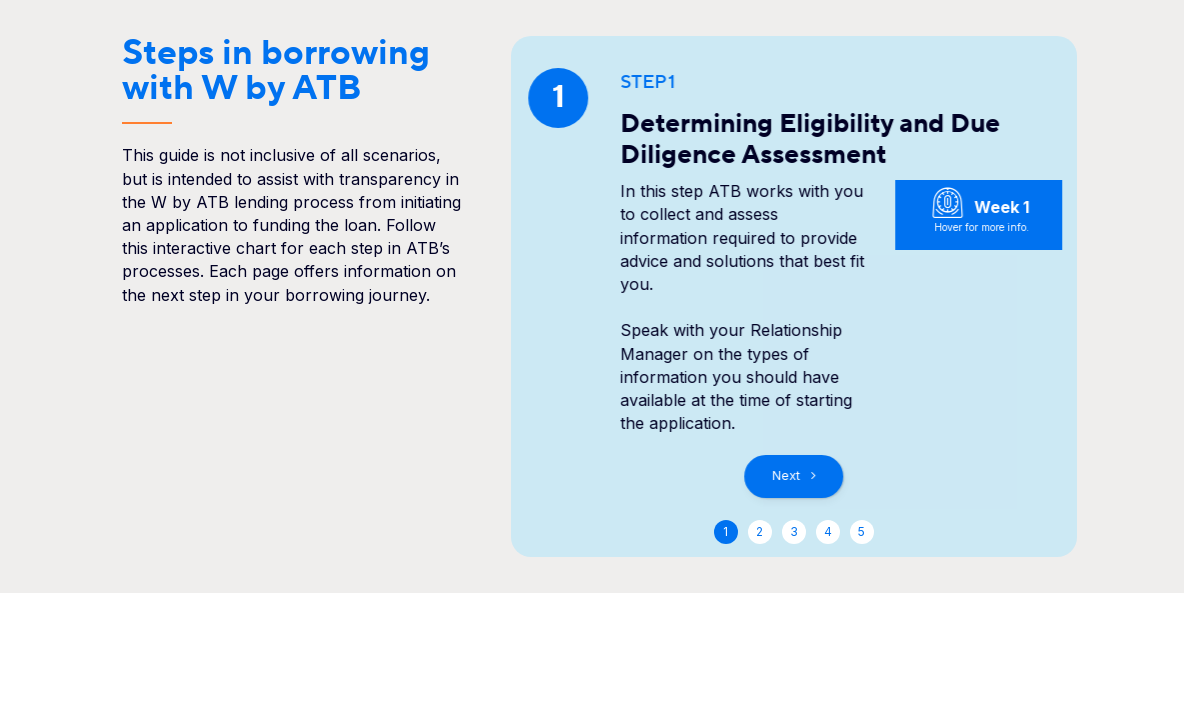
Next (786, 475)
